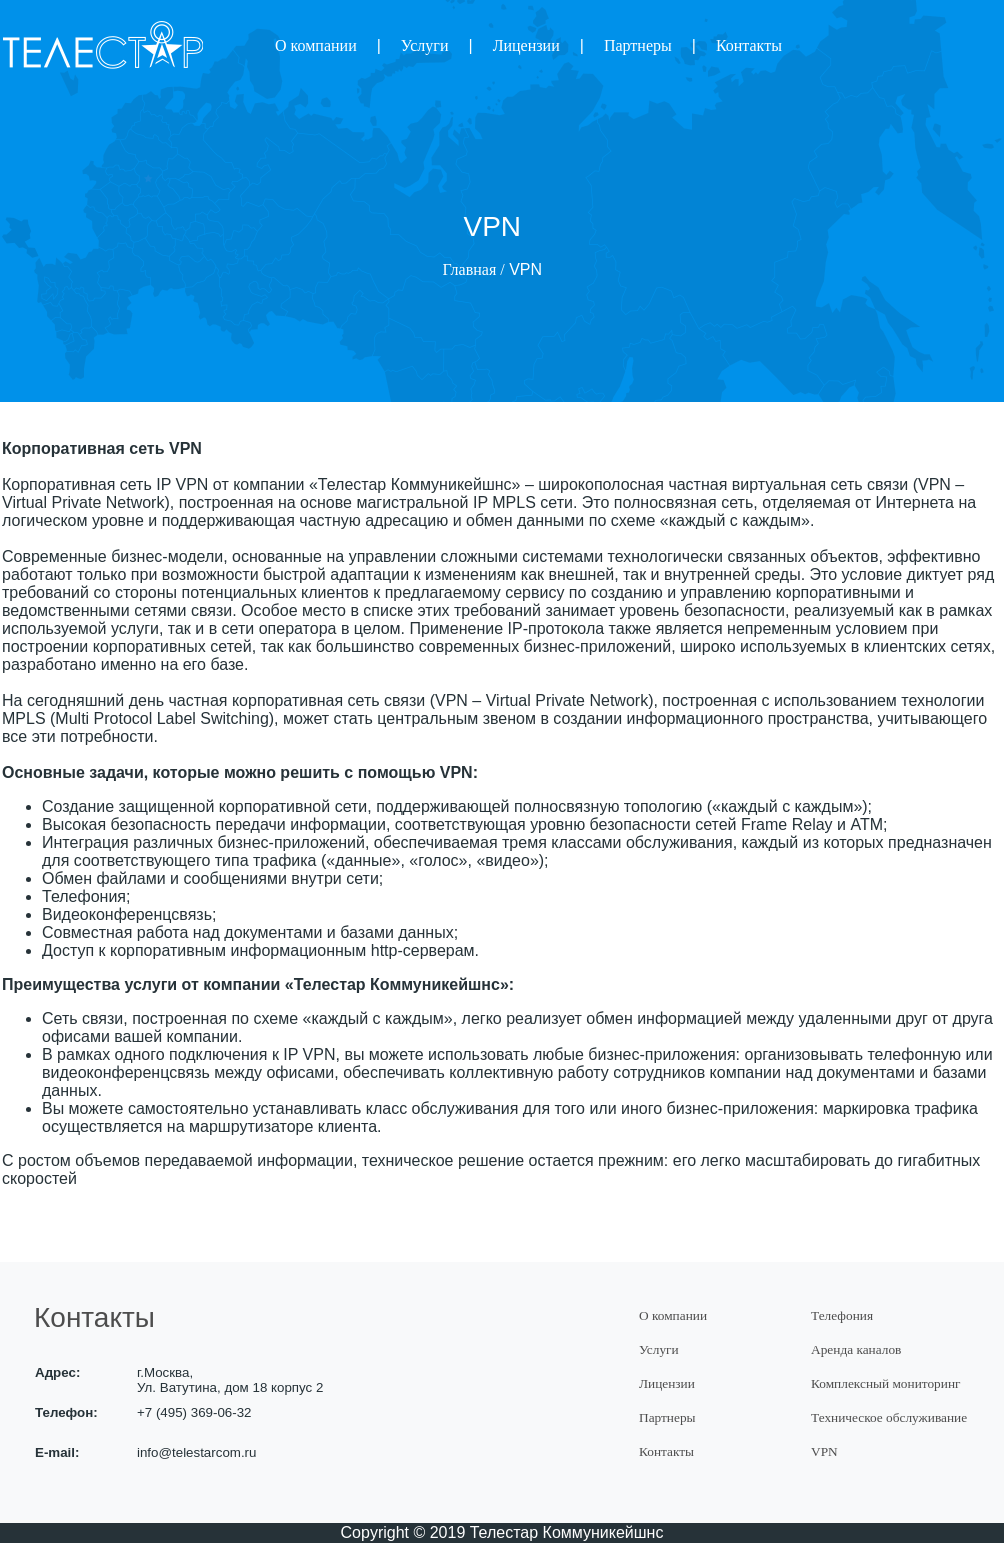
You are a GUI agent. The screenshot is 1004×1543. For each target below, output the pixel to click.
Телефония (842, 1315)
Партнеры (638, 45)
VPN (824, 1451)
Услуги (425, 45)
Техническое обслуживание (889, 1417)
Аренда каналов (856, 1349)
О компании (316, 45)
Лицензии (526, 45)
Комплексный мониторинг (885, 1383)
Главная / (474, 269)
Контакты (749, 45)
